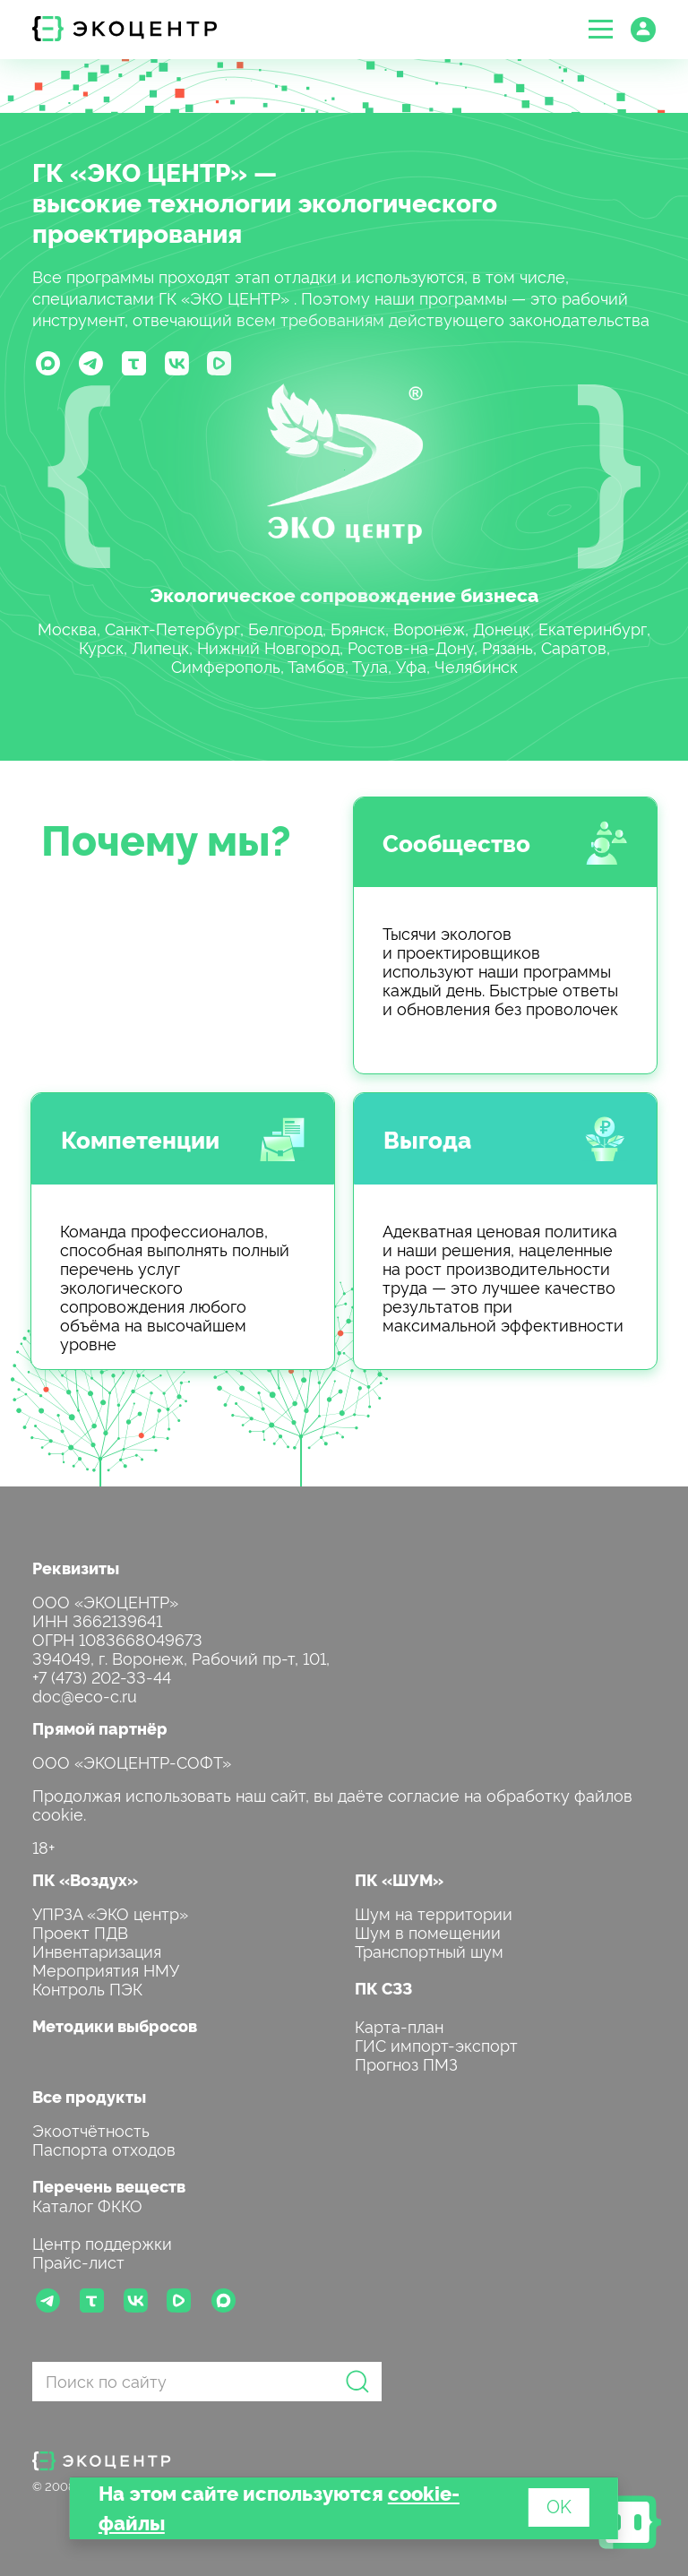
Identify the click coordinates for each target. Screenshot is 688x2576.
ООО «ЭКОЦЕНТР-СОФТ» (131, 1761)
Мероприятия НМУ (105, 1969)
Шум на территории (433, 1912)
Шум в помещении (428, 1931)
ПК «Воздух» (85, 1879)
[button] (601, 29)
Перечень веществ (108, 2186)
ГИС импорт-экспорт (436, 2044)
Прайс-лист (78, 2261)
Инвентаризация (96, 1950)
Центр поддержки (102, 2242)
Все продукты (89, 2096)
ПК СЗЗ (383, 1988)
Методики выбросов (114, 2025)
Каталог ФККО (87, 2204)
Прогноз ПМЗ (406, 2063)
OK (559, 2505)
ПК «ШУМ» (399, 1879)
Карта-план (399, 2025)
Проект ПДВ (80, 1931)
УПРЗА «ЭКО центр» (110, 1912)
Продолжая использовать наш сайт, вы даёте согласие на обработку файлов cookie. (332, 1803)
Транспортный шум (429, 1950)
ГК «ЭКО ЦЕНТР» (139, 171)
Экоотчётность (91, 2129)
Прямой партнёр (100, 1728)
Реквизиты (75, 1567)
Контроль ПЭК (87, 1988)
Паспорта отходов (104, 2148)
